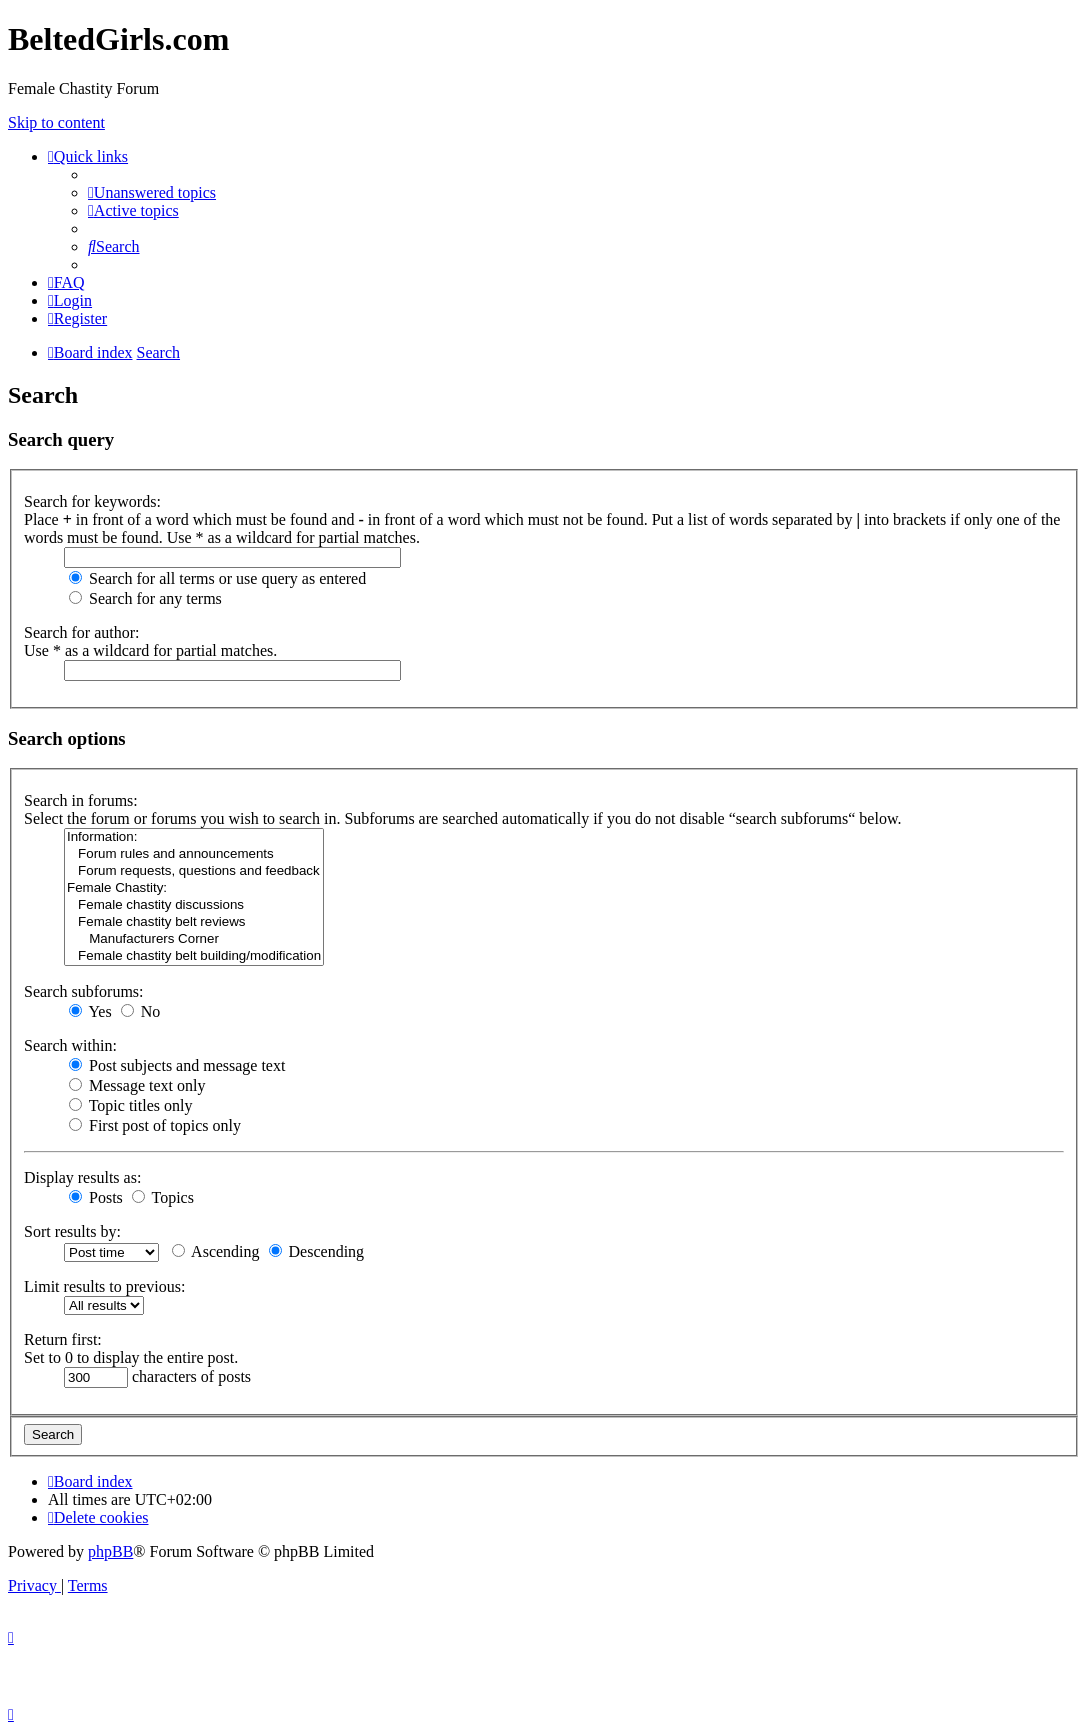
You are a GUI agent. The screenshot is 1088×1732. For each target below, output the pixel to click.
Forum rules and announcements (194, 854)
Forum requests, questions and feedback (194, 871)
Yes (90, 1011)
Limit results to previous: (104, 1286)
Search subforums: (84, 991)
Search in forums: (81, 800)
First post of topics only (155, 1125)
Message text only (137, 1085)
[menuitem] (152, 192)
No (141, 1011)
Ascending (216, 1251)
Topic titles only (130, 1105)
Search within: (70, 1045)
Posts (96, 1197)
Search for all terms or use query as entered (217, 578)
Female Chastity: (194, 888)
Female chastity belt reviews (194, 922)
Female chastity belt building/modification (194, 956)
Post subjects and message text (177, 1065)
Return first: (63, 1339)
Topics (163, 1197)
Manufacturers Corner (194, 939)
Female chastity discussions (194, 905)
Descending (317, 1251)
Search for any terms (145, 598)
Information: (194, 837)
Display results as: (82, 1177)
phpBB (110, 1551)
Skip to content (56, 122)
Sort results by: (72, 1231)
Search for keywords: (92, 501)
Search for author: (82, 632)
